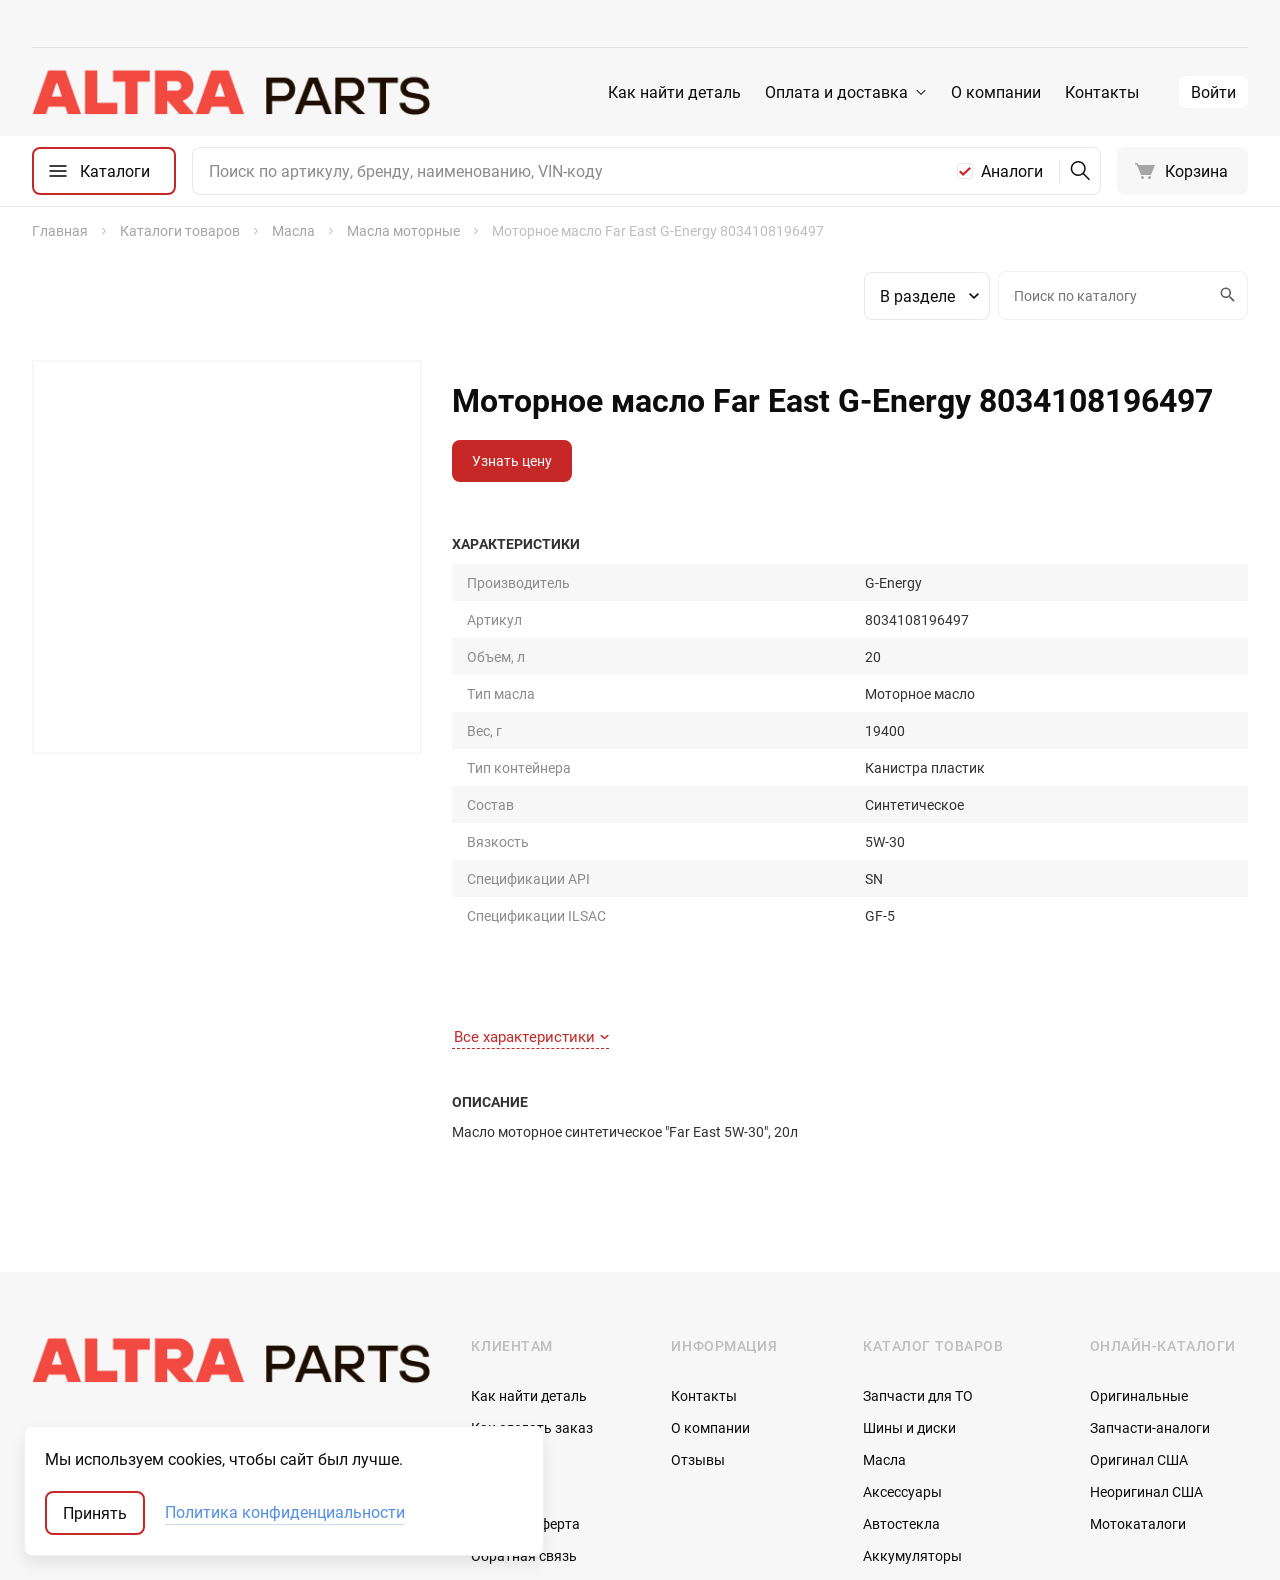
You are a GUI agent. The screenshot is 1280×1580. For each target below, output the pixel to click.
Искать (1225, 295)
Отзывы (698, 1234)
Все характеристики (531, 811)
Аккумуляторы (912, 1330)
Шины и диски (909, 1202)
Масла (884, 1234)
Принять (95, 1513)
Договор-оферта (525, 1298)
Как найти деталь (674, 92)
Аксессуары (902, 1266)
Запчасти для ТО (918, 1170)
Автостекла (901, 1298)
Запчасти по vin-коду (931, 1362)
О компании (996, 92)
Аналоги (1012, 171)
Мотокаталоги (1138, 1298)
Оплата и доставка (836, 92)
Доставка (503, 1266)
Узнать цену (512, 460)
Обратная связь (524, 1330)
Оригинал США (1139, 1234)
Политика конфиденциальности (285, 1513)
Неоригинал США (1146, 1266)
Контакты (1102, 92)
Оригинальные (1139, 1170)
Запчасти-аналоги (1150, 1202)
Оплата (495, 1234)
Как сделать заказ (532, 1202)
